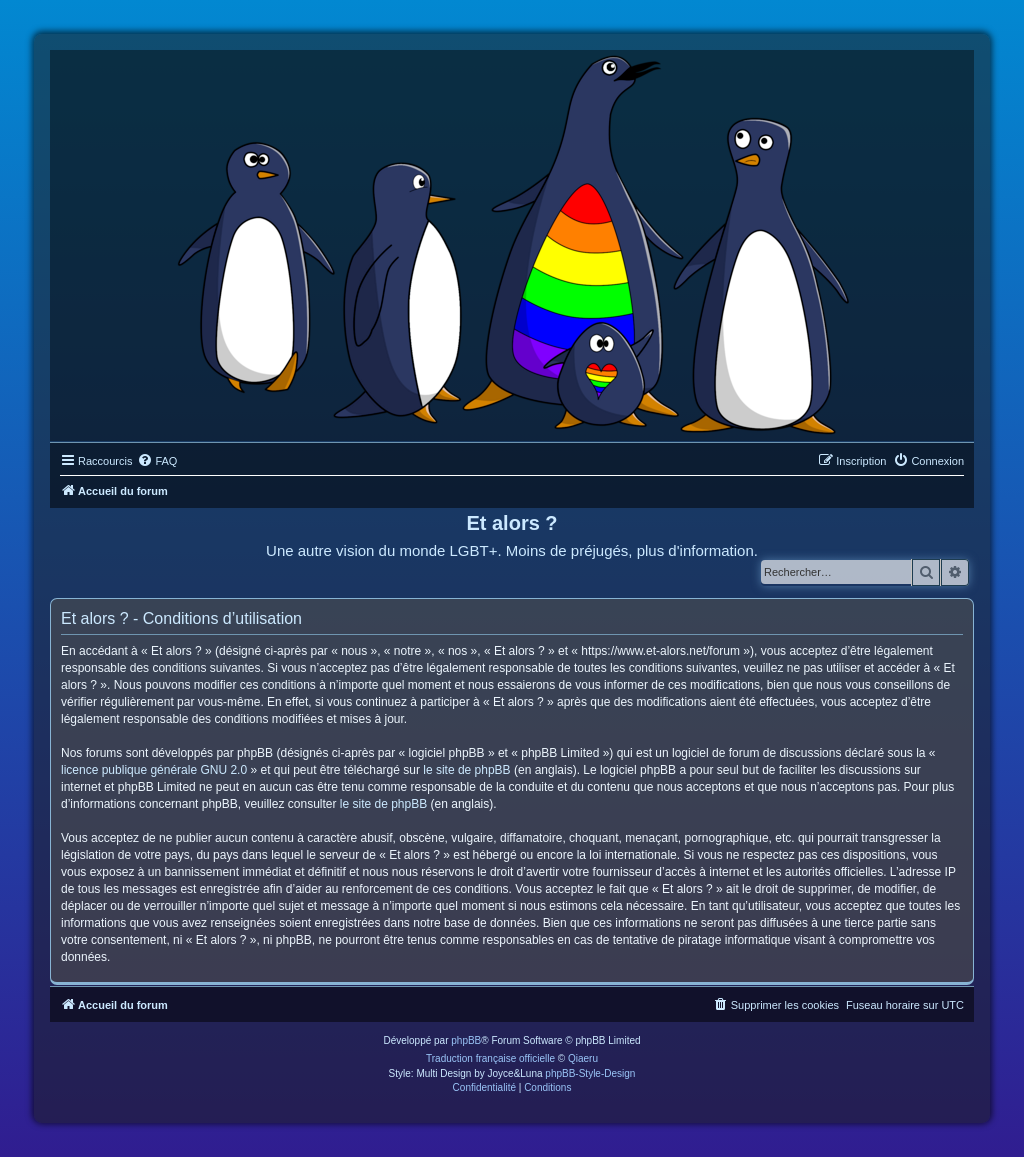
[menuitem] (157, 461)
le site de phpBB (466, 770)
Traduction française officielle (490, 1058)
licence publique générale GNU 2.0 (154, 770)
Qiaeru (583, 1058)
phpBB (466, 1040)
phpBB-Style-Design (590, 1073)
